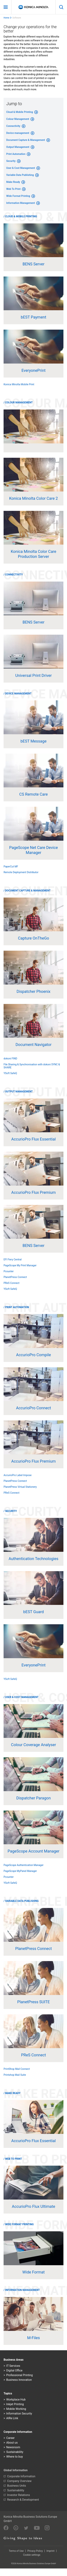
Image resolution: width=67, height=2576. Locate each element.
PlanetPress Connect (15, 1277)
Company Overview (19, 2481)
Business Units (16, 2485)
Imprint (50, 2550)
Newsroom (13, 2447)
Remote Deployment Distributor (21, 872)
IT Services (13, 2365)
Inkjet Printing (15, 2404)
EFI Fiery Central (13, 1259)
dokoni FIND (10, 1058)
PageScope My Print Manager (20, 1265)
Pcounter (9, 1271)
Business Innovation (19, 2379)
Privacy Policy (35, 2550)
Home (6, 18)
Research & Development (23, 2499)
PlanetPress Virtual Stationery (20, 1486)
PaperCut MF (11, 866)
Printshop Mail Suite (15, 2074)
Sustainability (14, 2452)
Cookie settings (31, 2554)
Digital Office (14, 2370)
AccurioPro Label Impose (17, 1475)
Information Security (19, 2413)
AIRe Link (12, 2418)
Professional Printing (19, 2375)
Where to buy (14, 2456)
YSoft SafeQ (10, 1073)
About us (12, 2442)
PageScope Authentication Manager (24, 1865)
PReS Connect (11, 1283)
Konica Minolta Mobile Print (19, 384)
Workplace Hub (16, 2399)
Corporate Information (21, 2476)
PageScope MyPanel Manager (20, 1871)
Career (10, 2438)
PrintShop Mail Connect (17, 2068)
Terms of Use (16, 2550)
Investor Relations (18, 2495)
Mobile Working (16, 2409)
